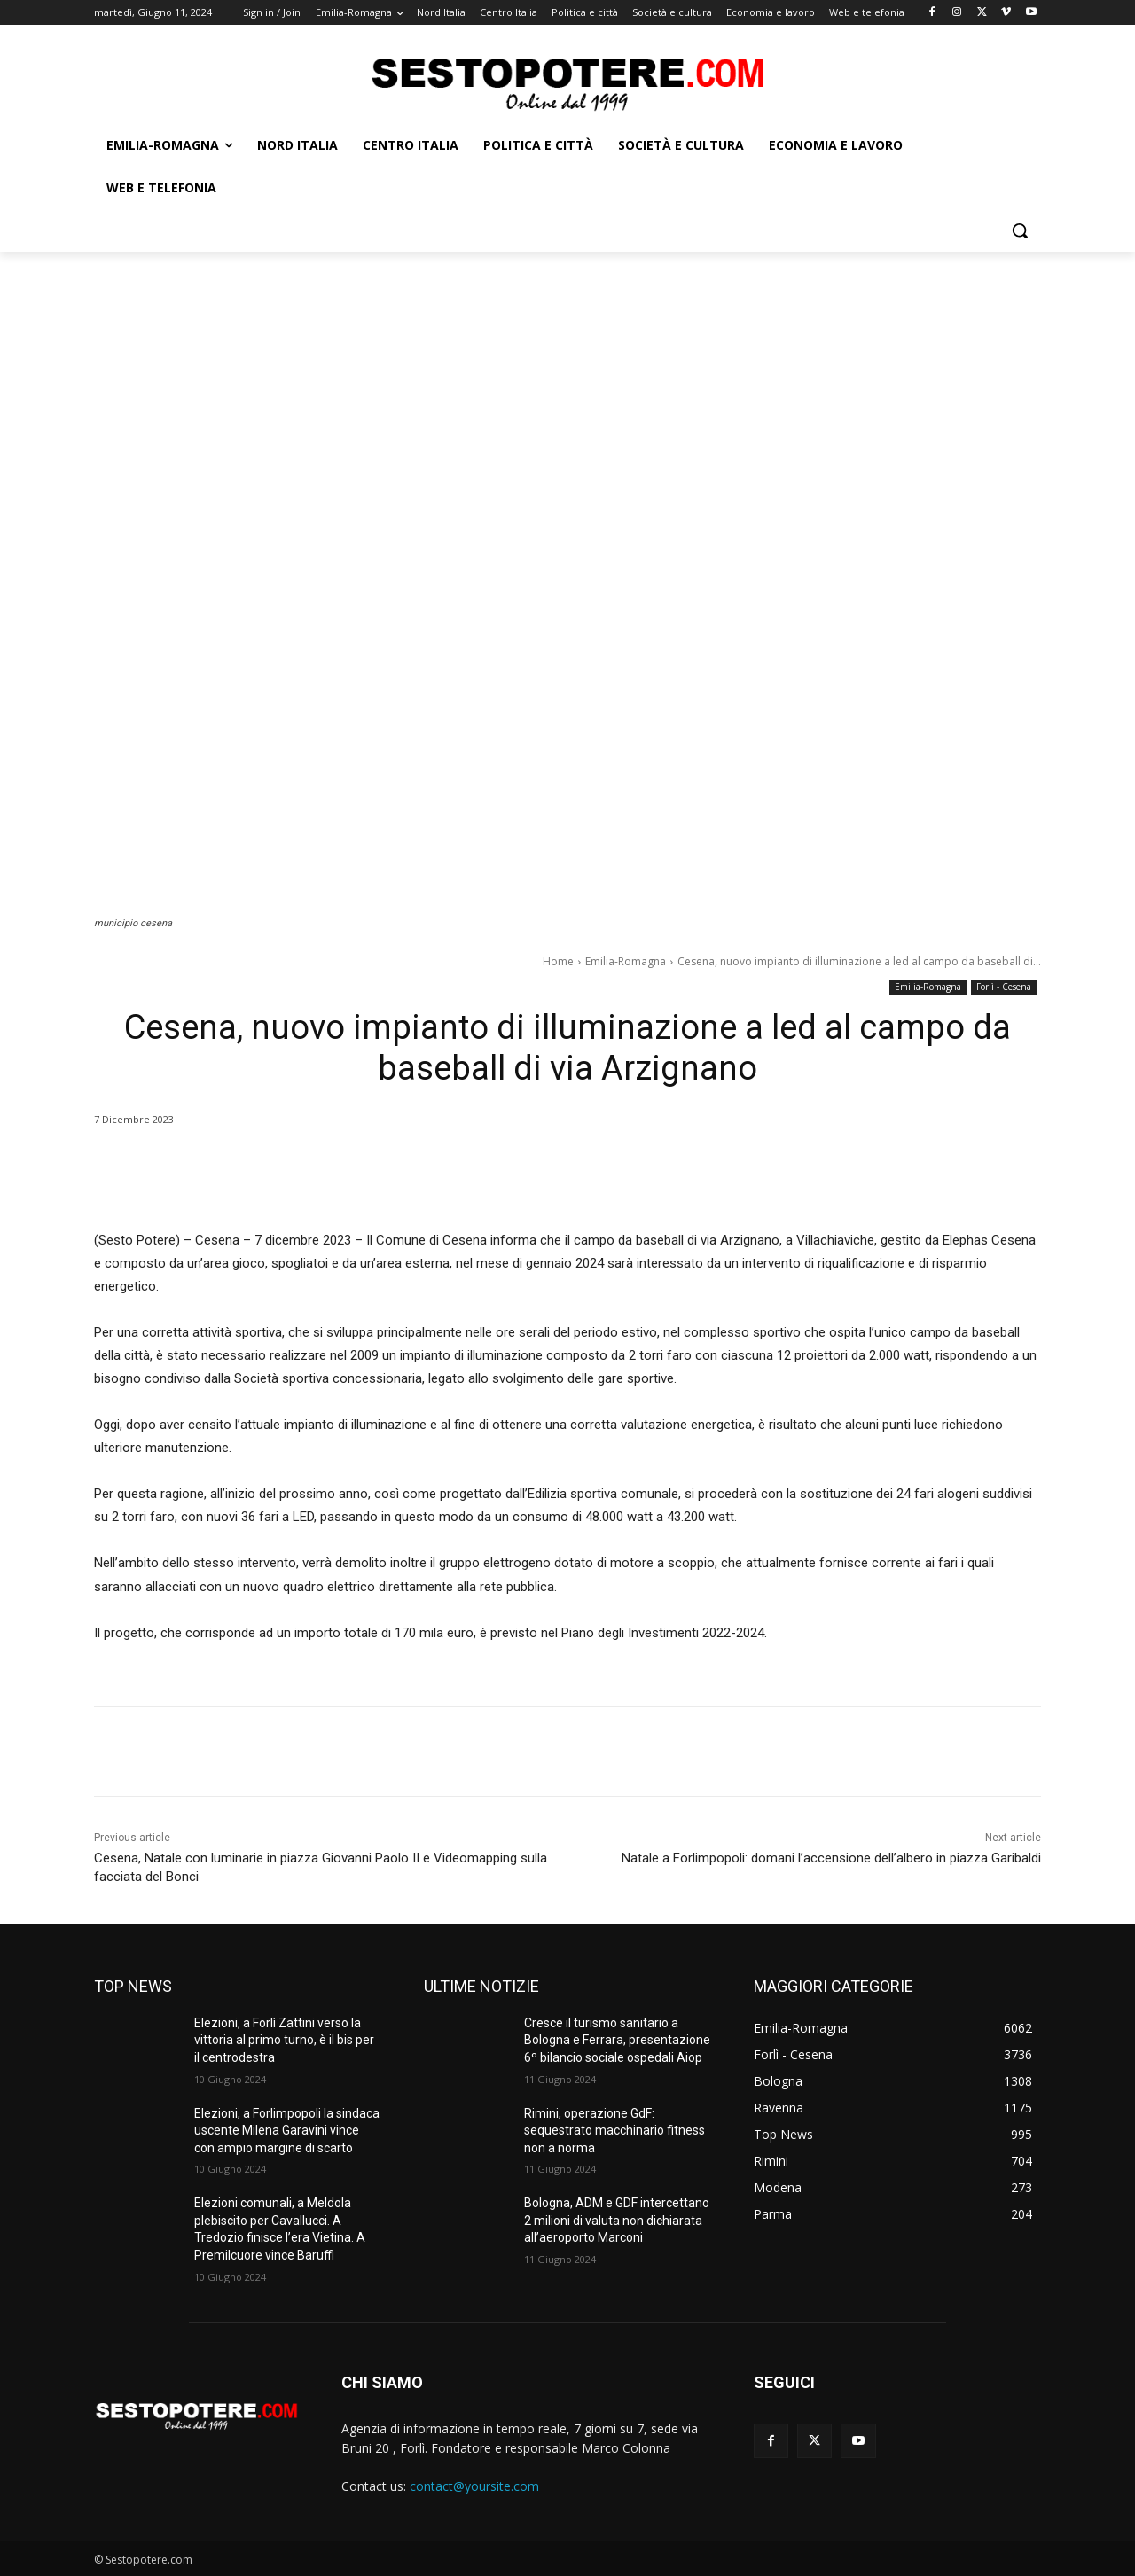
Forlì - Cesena (1004, 987)
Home (558, 961)
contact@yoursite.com (474, 2486)
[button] (1019, 230)
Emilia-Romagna (625, 961)
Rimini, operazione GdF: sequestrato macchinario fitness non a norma (614, 2130)
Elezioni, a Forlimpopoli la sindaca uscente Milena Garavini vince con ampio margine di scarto (287, 2130)
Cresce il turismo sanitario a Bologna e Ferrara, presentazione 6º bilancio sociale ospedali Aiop (617, 2040)
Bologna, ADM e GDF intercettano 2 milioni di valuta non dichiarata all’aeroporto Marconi (616, 2220)
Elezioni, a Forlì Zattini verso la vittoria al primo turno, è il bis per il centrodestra (284, 2040)
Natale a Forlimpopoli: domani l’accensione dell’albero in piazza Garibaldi (831, 1858)
